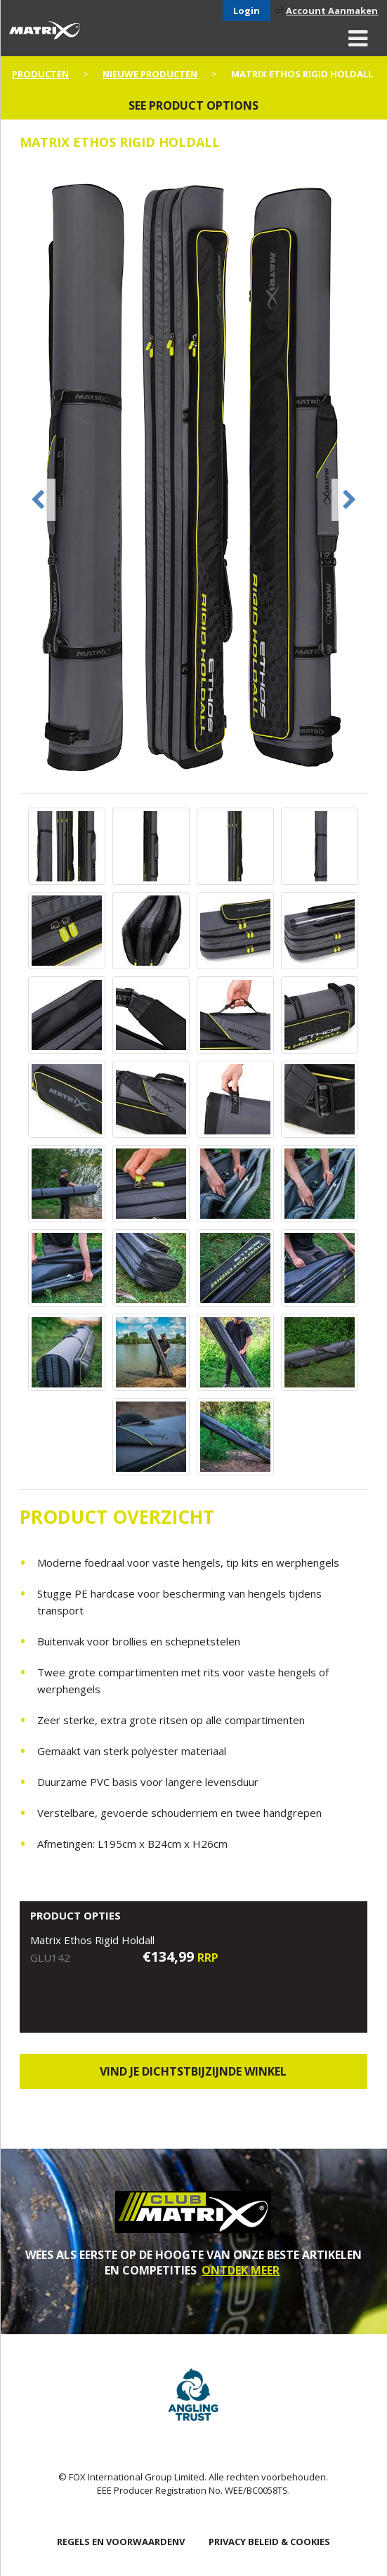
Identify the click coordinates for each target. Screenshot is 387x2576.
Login (246, 10)
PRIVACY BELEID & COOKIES (269, 2541)
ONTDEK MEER (241, 2270)
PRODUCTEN (40, 73)
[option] (194, 478)
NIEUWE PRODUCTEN (150, 73)
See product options (193, 105)
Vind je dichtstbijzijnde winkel (193, 2071)
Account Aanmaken (332, 10)
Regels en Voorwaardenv (121, 2541)
